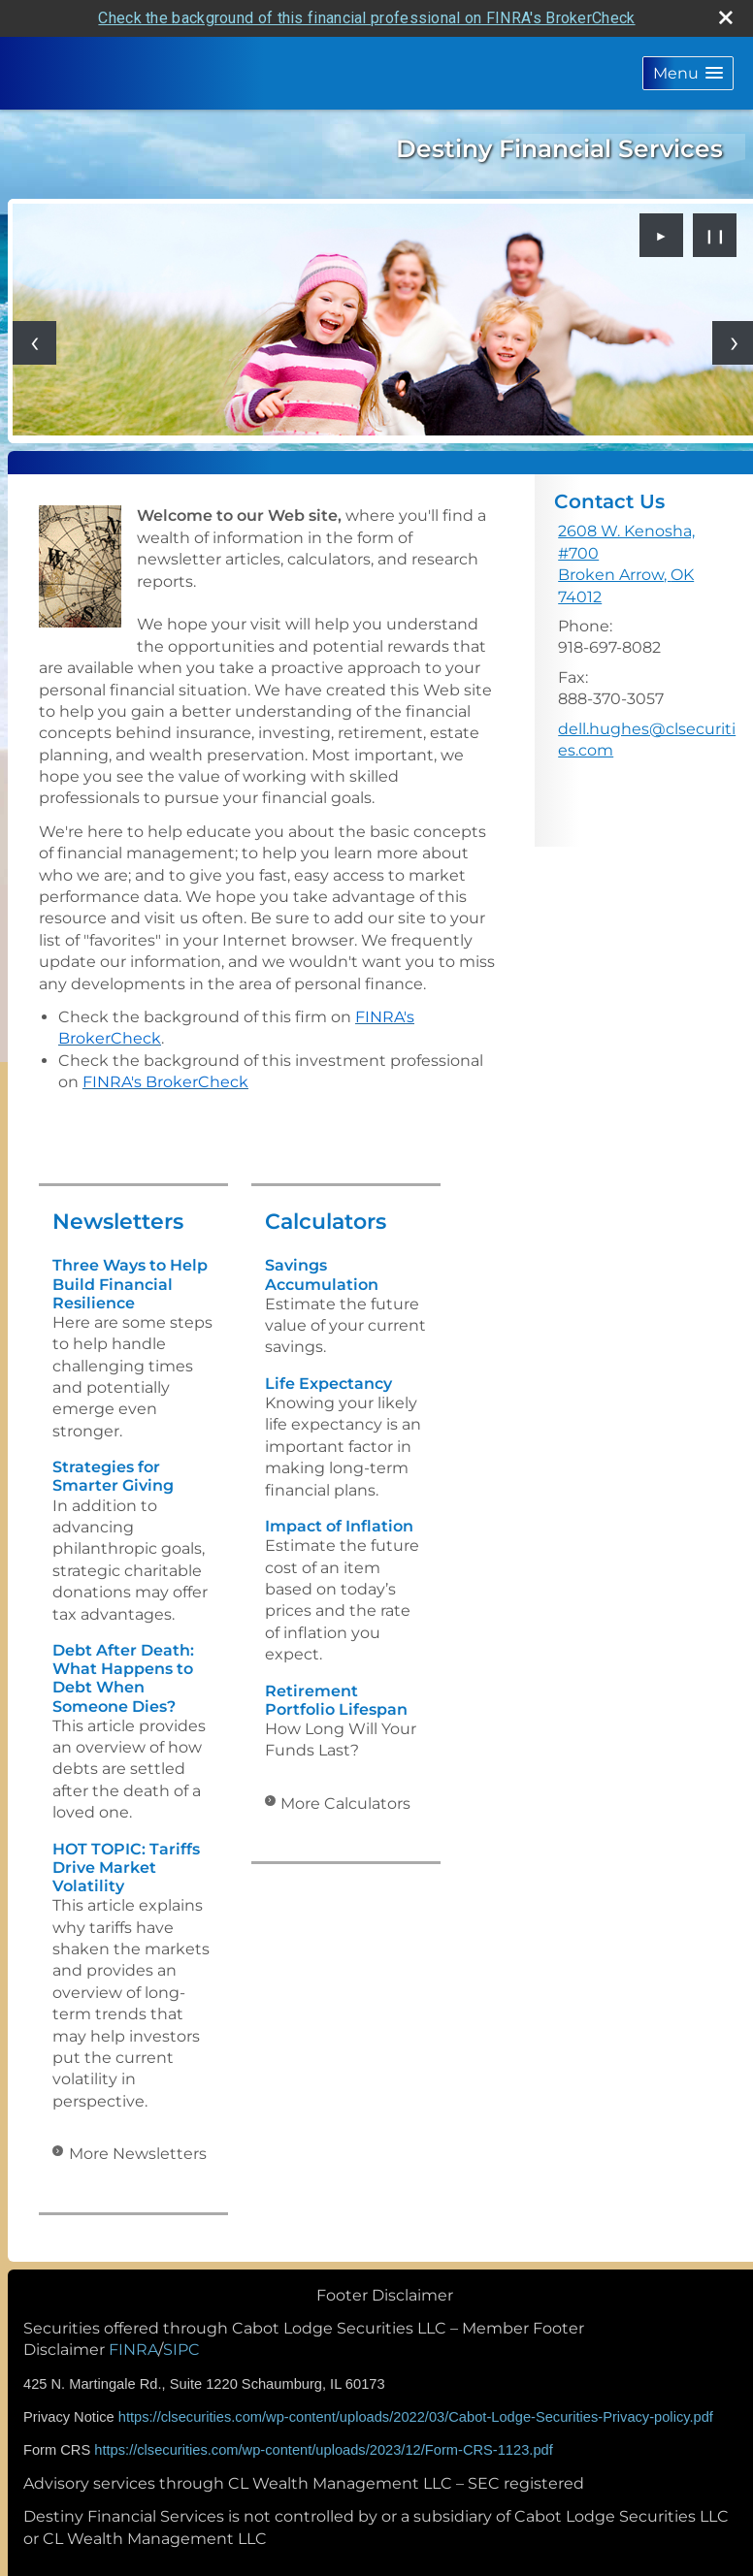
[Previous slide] (34, 343)
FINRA (133, 2349)
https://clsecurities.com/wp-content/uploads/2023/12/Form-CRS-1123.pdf (323, 2450)
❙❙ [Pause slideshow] (715, 235)
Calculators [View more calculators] (325, 1221)
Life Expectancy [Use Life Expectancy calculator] (328, 1383)
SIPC (181, 2349)
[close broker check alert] (726, 17)
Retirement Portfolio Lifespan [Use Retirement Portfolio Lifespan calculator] (336, 1700)
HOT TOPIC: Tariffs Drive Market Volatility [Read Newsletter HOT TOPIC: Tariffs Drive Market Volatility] (126, 1867)
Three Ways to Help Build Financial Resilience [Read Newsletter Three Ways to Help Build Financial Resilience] (130, 1283)
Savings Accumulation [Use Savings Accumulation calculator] (321, 1274)
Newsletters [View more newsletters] (117, 1221)
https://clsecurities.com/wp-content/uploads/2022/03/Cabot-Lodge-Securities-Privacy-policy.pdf (415, 2417)
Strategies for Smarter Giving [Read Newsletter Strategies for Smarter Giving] (113, 1476)
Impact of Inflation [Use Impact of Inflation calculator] (339, 1526)
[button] (688, 73)
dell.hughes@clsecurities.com (647, 739)
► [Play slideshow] (662, 235)
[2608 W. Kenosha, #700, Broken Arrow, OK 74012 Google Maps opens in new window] (647, 564)
